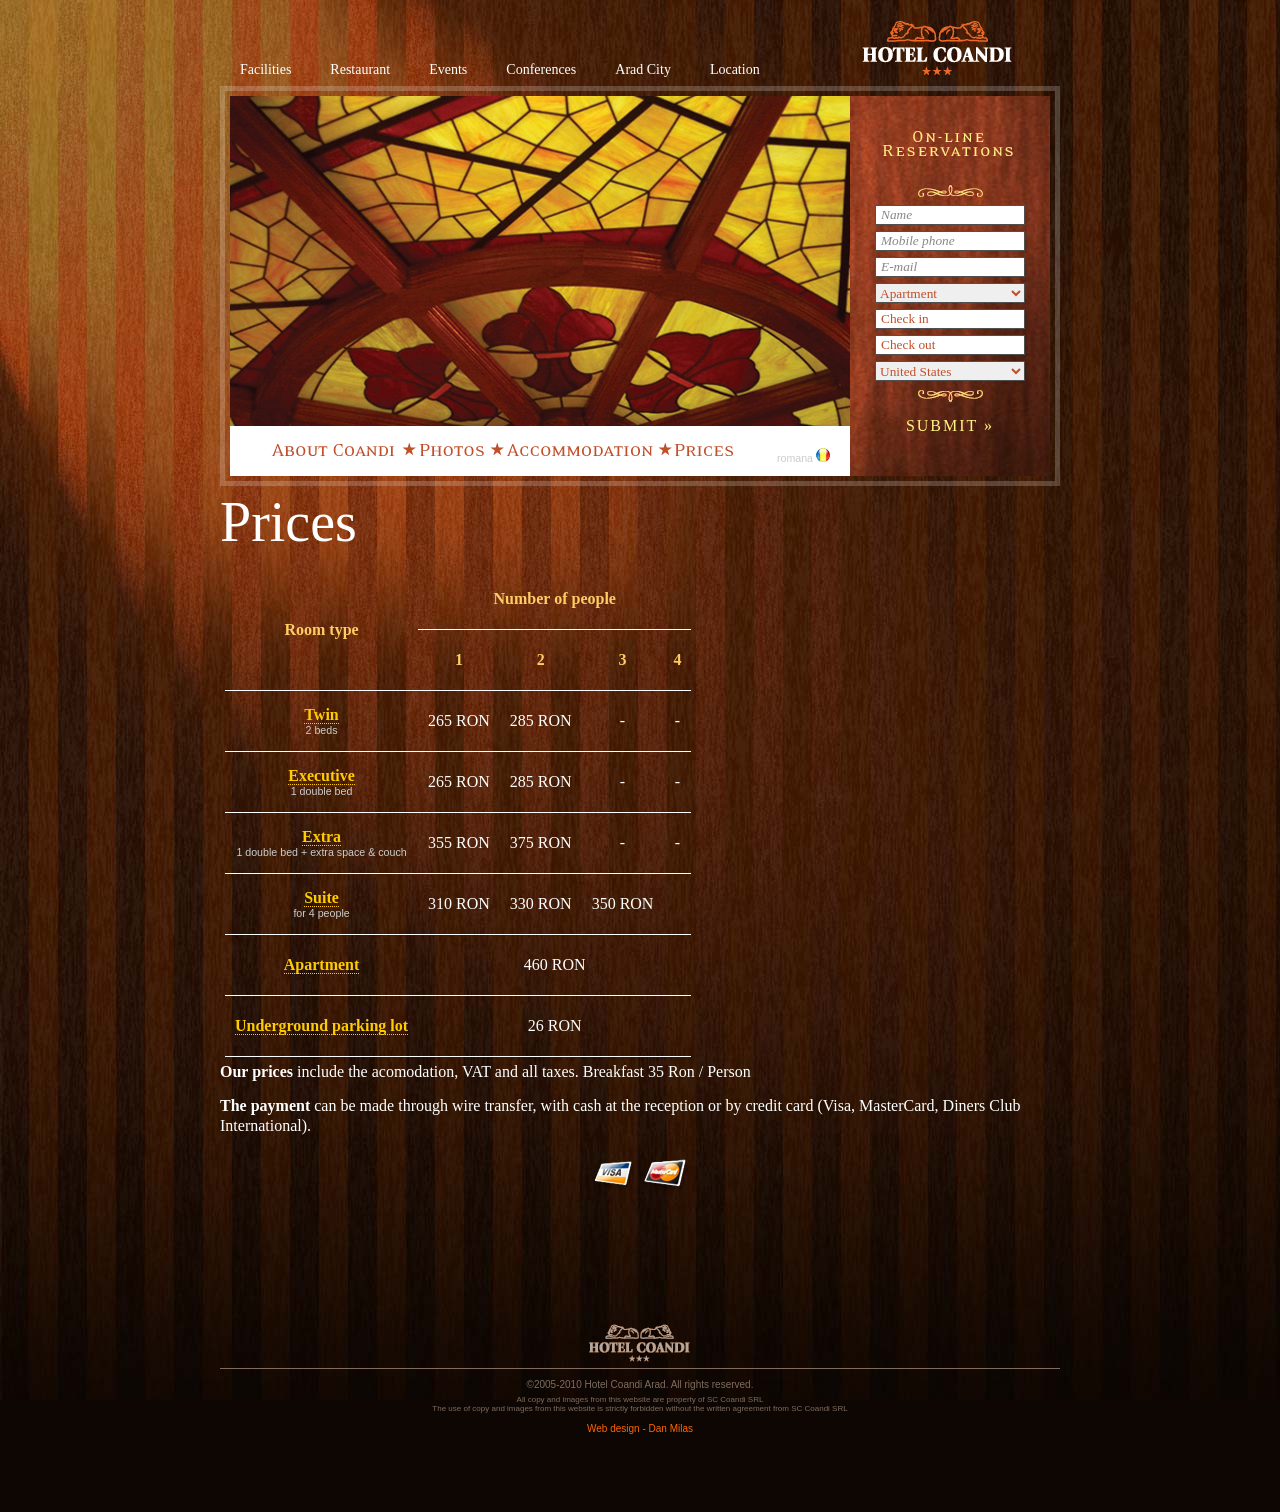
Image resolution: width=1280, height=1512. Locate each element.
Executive (321, 775)
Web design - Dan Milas (640, 1428)
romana (803, 458)
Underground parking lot (321, 1025)
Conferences (541, 69)
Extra (321, 836)
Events (448, 69)
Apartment (322, 964)
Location (735, 69)
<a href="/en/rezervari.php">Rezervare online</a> (950, 286)
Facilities (265, 69)
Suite (321, 897)
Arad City (643, 69)
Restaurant (360, 69)
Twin (321, 714)
